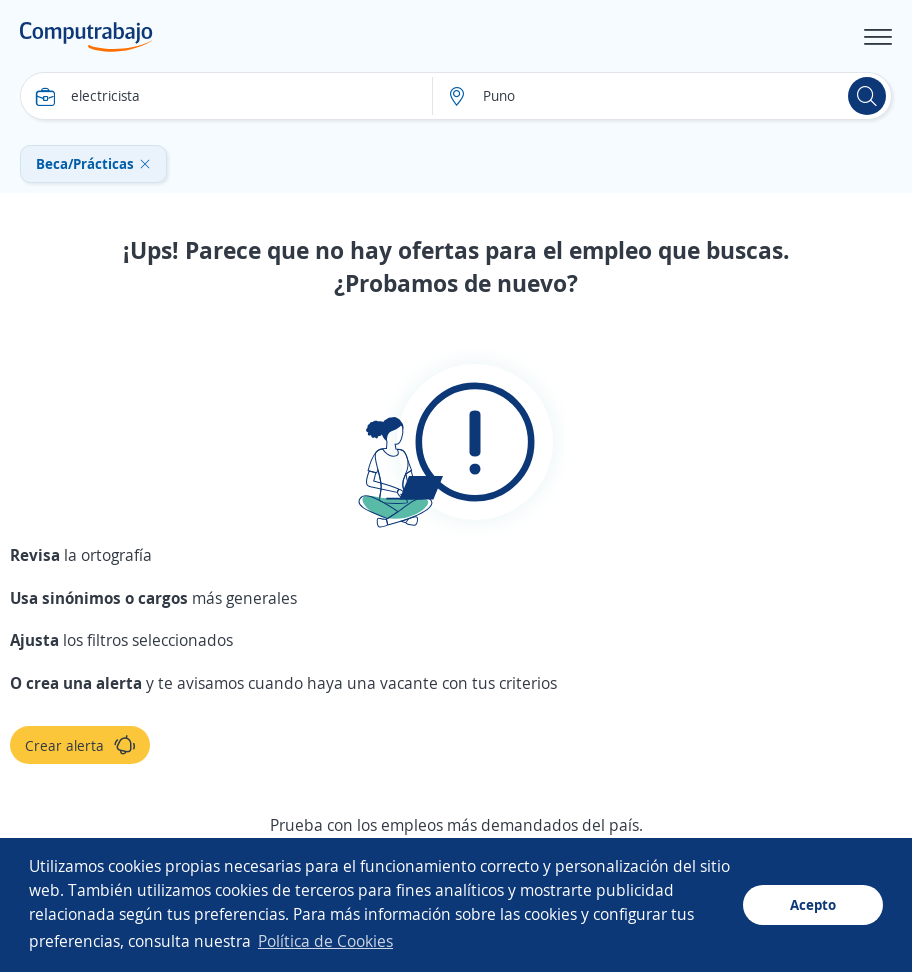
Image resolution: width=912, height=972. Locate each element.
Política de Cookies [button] (325, 941)
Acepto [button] (813, 904)
